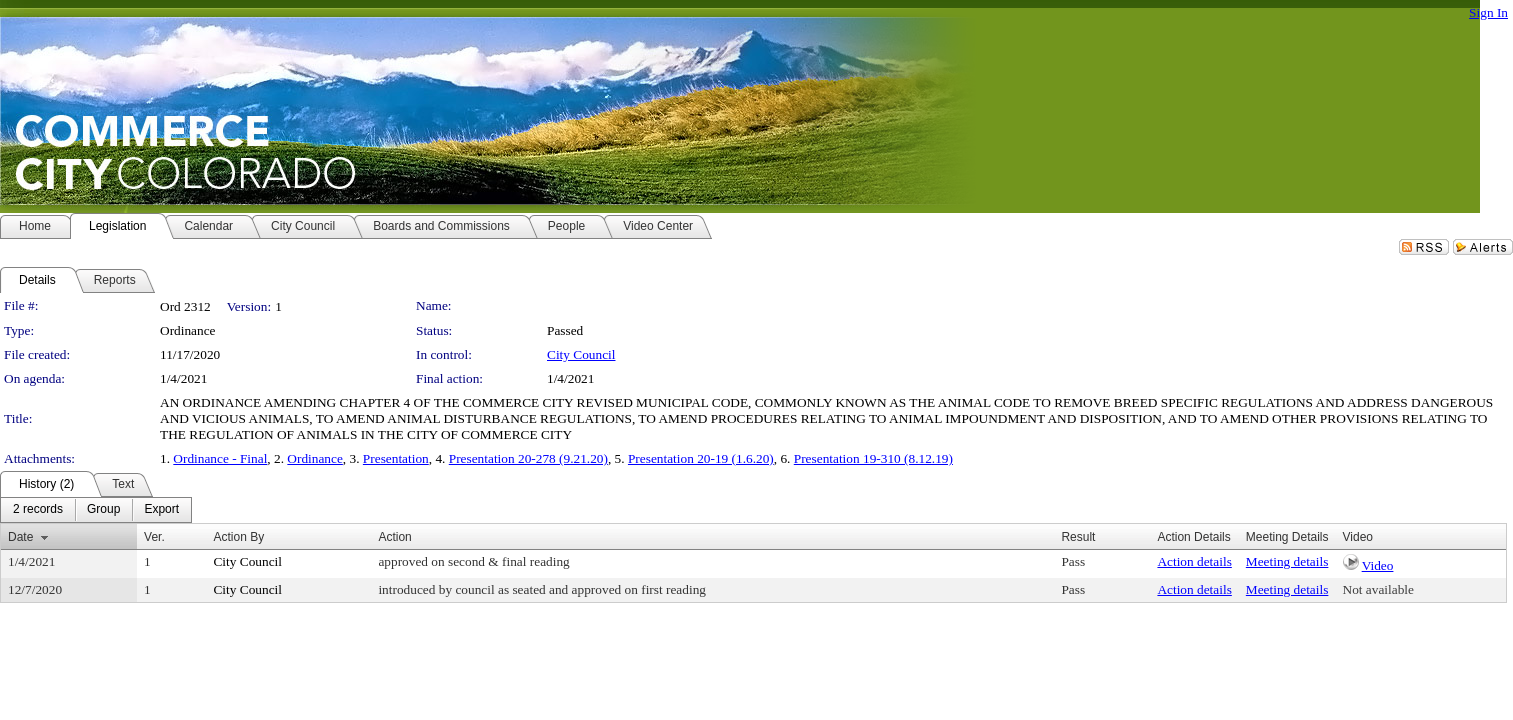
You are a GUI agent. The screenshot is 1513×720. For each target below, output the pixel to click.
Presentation (396, 458)
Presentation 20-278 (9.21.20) (528, 458)
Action (394, 537)
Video (1378, 565)
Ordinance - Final (220, 458)
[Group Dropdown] (103, 510)
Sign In (1488, 12)
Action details (1194, 561)
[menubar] (96, 510)
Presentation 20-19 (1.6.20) (701, 458)
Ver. (154, 537)
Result (1078, 537)
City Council (581, 354)
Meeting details (1287, 561)
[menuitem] (38, 510)
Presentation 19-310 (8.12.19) (873, 458)
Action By (238, 537)
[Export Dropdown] (161, 510)
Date (20, 537)
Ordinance (315, 458)
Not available (1378, 589)
